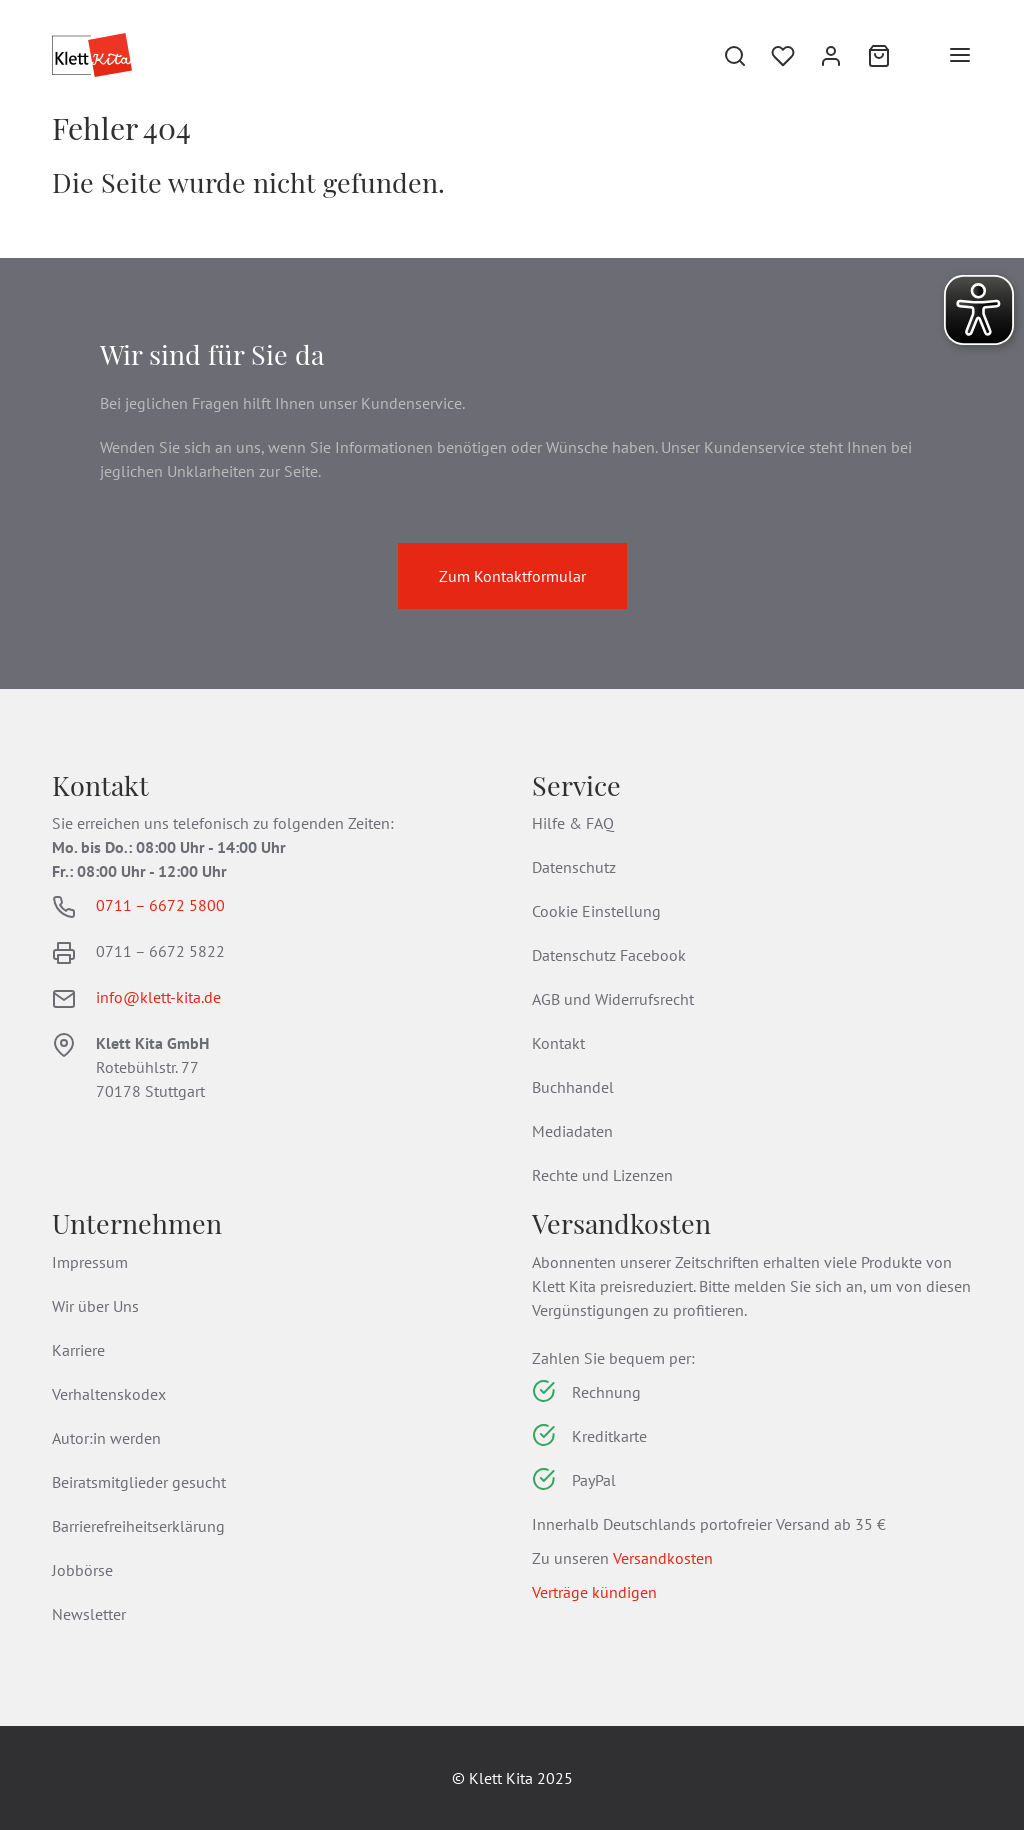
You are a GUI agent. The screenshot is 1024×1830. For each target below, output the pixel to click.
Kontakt (558, 1043)
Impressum (90, 1262)
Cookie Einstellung (596, 911)
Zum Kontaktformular (512, 576)
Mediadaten (572, 1131)
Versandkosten (663, 1558)
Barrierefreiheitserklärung (138, 1526)
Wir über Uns (95, 1306)
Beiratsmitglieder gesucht (139, 1482)
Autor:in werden (106, 1438)
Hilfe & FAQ (573, 823)
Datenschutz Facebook (609, 955)
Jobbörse (82, 1570)
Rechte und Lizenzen (602, 1175)
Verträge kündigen (594, 1592)
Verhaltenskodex (109, 1394)
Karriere (78, 1350)
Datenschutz (574, 867)
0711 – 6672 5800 (160, 905)
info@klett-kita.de (158, 997)
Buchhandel (573, 1087)
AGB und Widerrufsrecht (613, 999)
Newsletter (89, 1614)
